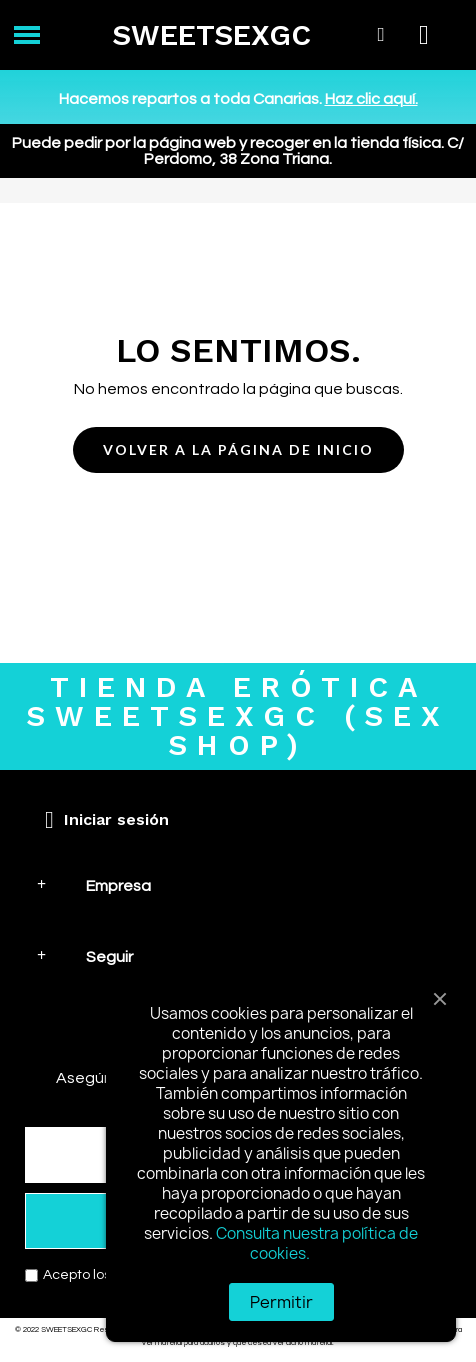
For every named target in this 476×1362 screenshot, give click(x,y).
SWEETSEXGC (211, 35)
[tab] (238, 885)
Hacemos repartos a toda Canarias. (238, 99)
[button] (238, 450)
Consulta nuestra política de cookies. (317, 1243)
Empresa (118, 886)
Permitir (281, 1302)
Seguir (109, 957)
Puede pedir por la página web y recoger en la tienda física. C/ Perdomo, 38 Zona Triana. (238, 151)
